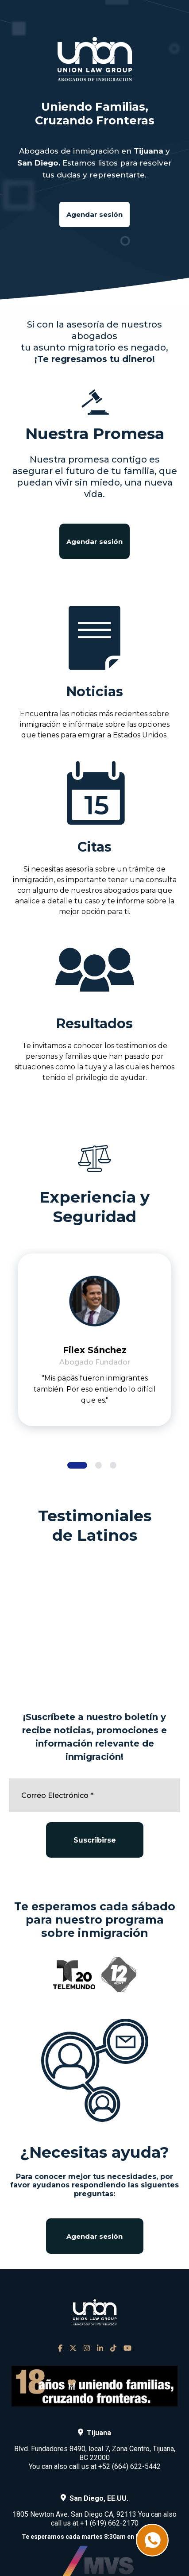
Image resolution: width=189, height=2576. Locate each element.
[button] (77, 1465)
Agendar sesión (94, 214)
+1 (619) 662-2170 (109, 2523)
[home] (95, 59)
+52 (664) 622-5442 (129, 2466)
